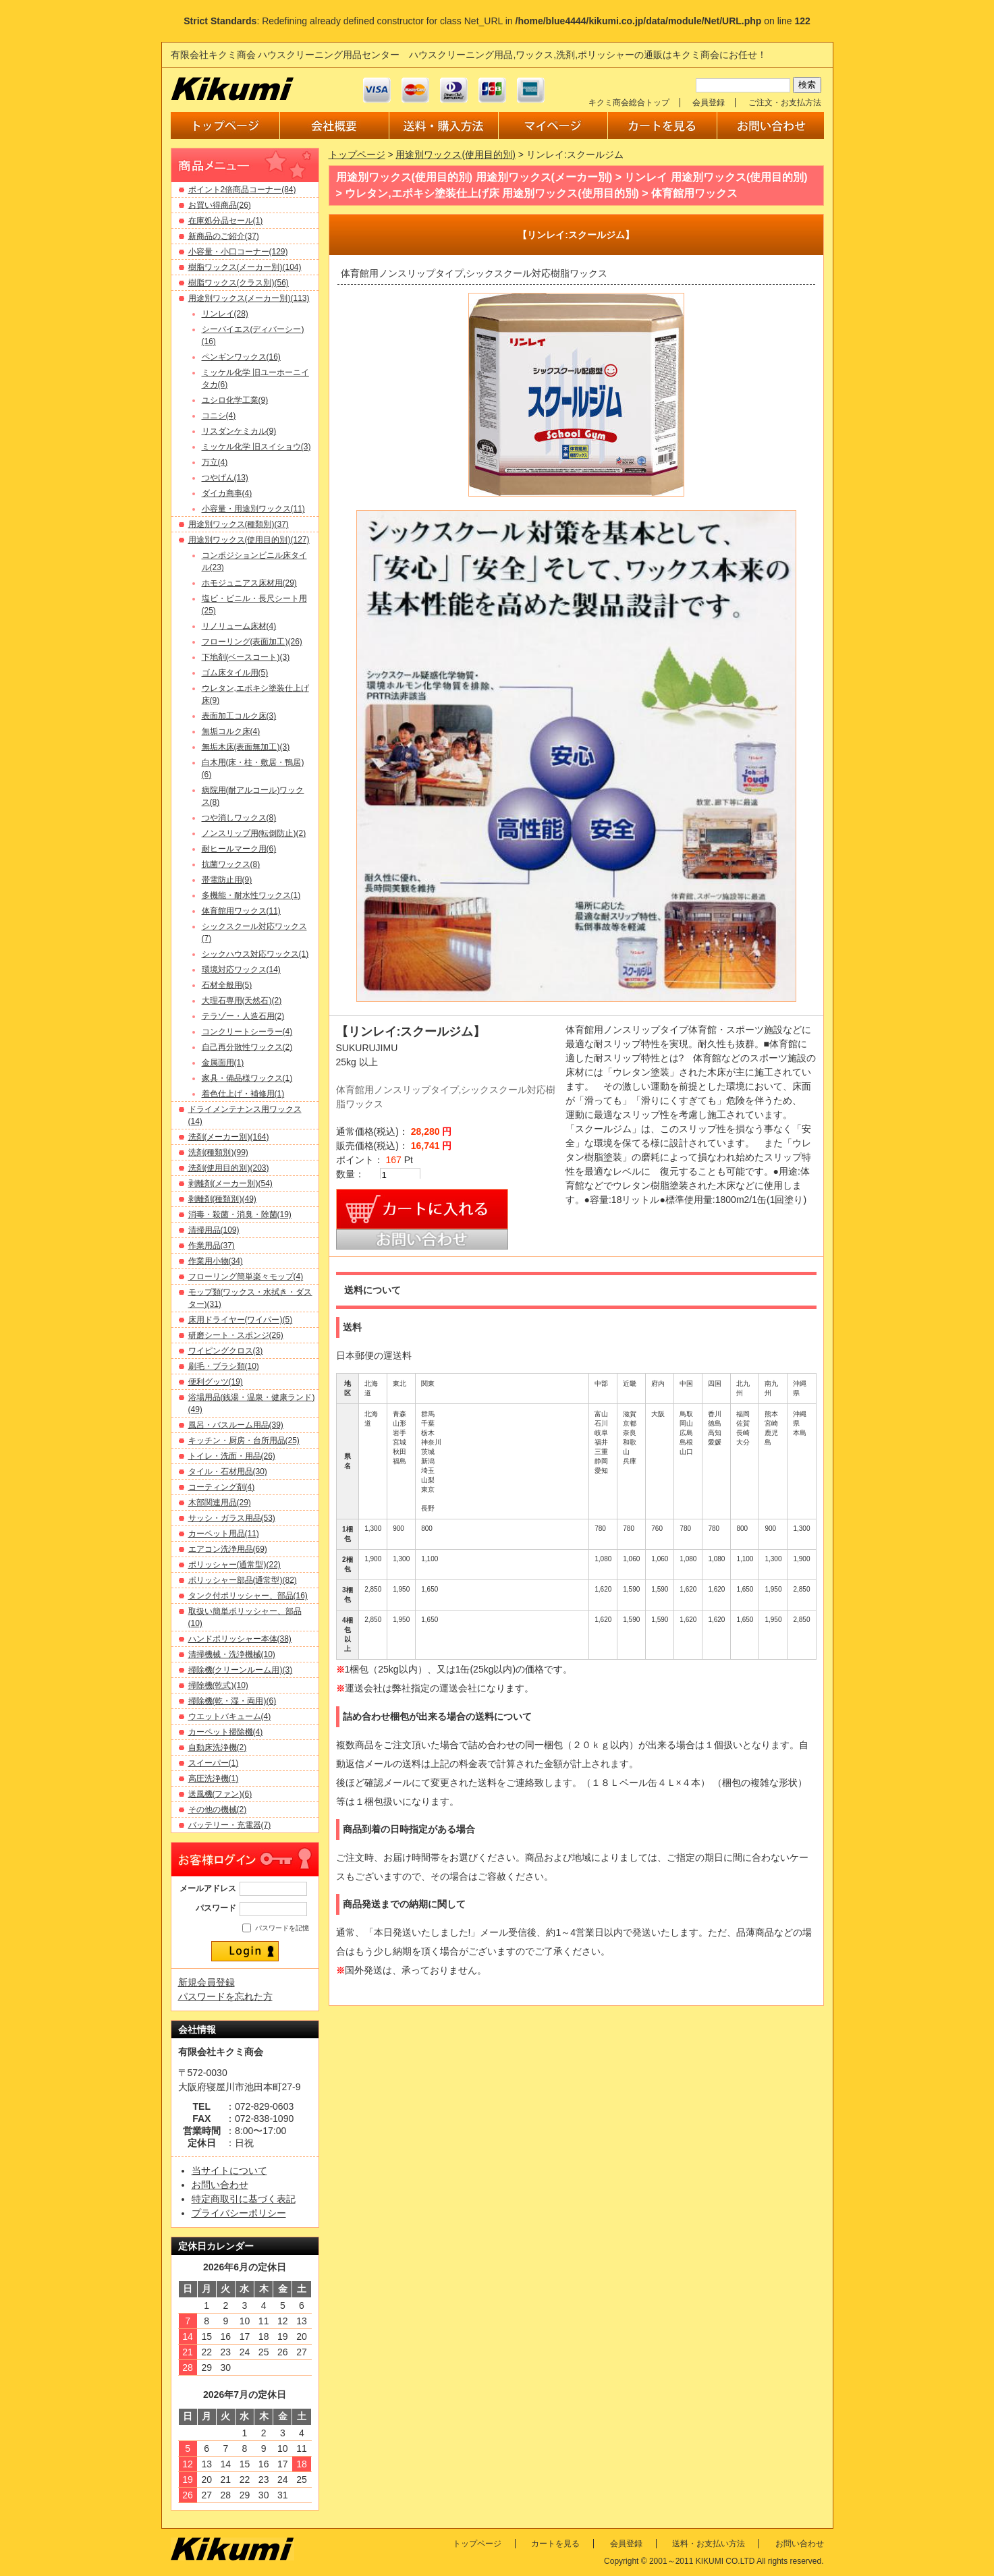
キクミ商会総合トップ (628, 102)
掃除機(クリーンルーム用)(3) (240, 1670)
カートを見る (555, 2543)
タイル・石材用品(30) (227, 1471)
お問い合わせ (220, 2184)
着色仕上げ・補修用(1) (243, 1093)
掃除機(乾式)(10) (218, 1685)
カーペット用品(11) (223, 1533)
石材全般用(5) (227, 985)
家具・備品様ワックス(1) (247, 1078)
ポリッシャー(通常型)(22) (234, 1564)
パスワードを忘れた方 (225, 1996)
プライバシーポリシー (239, 2213)
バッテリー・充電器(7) (229, 1825)
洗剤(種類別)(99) (218, 1152)
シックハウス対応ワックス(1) (255, 954)
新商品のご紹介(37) (223, 236)
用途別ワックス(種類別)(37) (238, 524)
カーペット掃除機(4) (225, 1732)
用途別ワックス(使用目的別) (455, 154)
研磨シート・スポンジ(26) (235, 1335)
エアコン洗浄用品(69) (227, 1549)
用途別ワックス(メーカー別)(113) (249, 298)
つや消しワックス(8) (239, 817)
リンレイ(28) (225, 313)
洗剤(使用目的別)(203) (228, 1168)
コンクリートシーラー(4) (247, 1031)
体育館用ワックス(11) (241, 911)
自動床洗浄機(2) (217, 1747)
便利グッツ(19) (215, 1382)
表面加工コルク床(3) (239, 716)
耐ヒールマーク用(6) (239, 848)
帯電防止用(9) (227, 880)
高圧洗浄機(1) (213, 1778)
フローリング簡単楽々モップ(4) (246, 1276)
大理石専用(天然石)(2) (242, 1000)
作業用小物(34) (215, 1261)
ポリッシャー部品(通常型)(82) (242, 1580)
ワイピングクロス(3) (225, 1350)
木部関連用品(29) (219, 1502)
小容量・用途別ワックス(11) (253, 508)
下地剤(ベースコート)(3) (246, 657)
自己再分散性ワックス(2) (247, 1047)
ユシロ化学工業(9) (235, 400)
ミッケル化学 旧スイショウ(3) (256, 446)
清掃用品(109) (214, 1230)
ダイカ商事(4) (227, 493)
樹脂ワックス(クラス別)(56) (238, 282)
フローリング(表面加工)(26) (252, 641)
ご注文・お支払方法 (784, 102)
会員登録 (708, 102)
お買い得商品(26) (219, 205)
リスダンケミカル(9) (239, 431)
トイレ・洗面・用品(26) (231, 1456)
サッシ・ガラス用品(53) (231, 1518)
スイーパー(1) (213, 1763)
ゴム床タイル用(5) (235, 672)
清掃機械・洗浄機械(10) (231, 1654)
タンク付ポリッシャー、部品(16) (248, 1595)
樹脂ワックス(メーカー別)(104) (245, 267)
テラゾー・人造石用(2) (243, 1016)
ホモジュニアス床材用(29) (249, 583)
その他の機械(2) (217, 1809)
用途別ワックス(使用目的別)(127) (249, 539)
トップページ (357, 154)
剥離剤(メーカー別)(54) (230, 1183)
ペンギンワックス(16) (241, 357)
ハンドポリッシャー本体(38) (240, 1639)
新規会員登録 (206, 1982)
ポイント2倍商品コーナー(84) (242, 189)
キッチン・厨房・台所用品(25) (244, 1440)
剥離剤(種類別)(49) (222, 1199)
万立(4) (215, 462)
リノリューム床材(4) (239, 626)
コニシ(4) (219, 415)
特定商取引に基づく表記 (244, 2198)
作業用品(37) (211, 1245)
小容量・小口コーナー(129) (238, 251)
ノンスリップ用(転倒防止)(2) (254, 833)
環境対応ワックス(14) (241, 969)
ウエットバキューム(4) (229, 1716)
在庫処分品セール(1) (225, 220)
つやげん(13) (225, 477)
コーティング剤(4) (221, 1487)
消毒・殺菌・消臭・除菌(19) (240, 1214)
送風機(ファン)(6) (220, 1794)
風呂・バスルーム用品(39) (235, 1425)
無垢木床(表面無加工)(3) (246, 747)
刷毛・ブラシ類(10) (223, 1366)
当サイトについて (229, 2170)
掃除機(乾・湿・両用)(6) (232, 1701)
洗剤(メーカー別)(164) (228, 1137)
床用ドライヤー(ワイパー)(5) (240, 1319)
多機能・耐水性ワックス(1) (251, 895)
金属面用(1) (223, 1062)
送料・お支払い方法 (708, 2543)
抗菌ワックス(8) (231, 864)
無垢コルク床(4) (231, 731)
